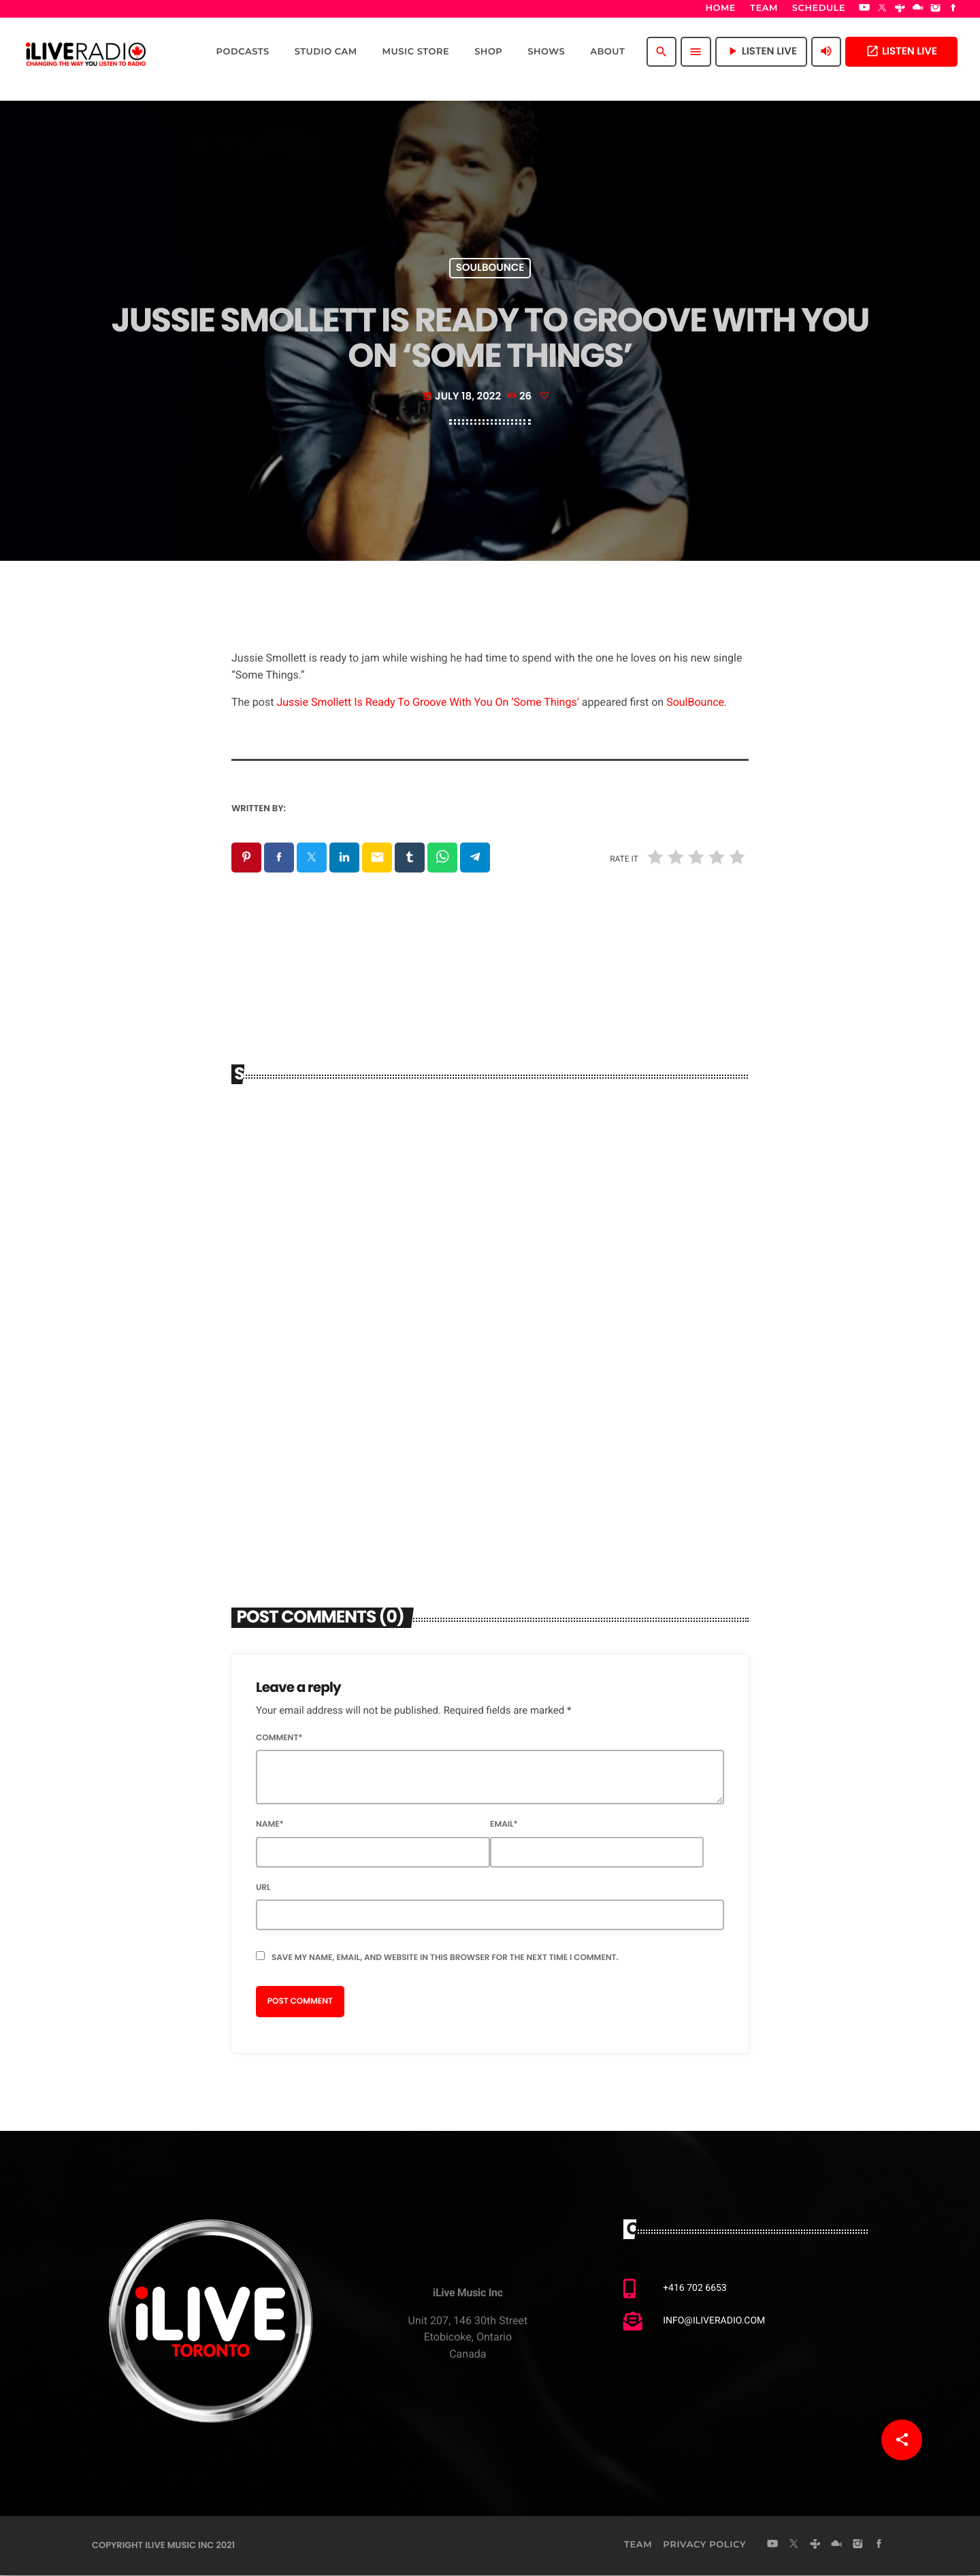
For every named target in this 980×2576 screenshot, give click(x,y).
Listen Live (901, 51)
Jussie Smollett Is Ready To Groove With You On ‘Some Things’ (427, 702)
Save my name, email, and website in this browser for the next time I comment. (445, 1958)
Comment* (279, 1738)
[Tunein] (900, 9)
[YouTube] (864, 9)
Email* (504, 1825)
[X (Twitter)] (882, 9)
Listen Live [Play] (761, 51)
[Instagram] (935, 9)
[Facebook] (953, 9)
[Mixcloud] (918, 9)
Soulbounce (490, 268)
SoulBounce (695, 702)
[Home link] (86, 51)
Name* (270, 1825)
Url (263, 1888)
